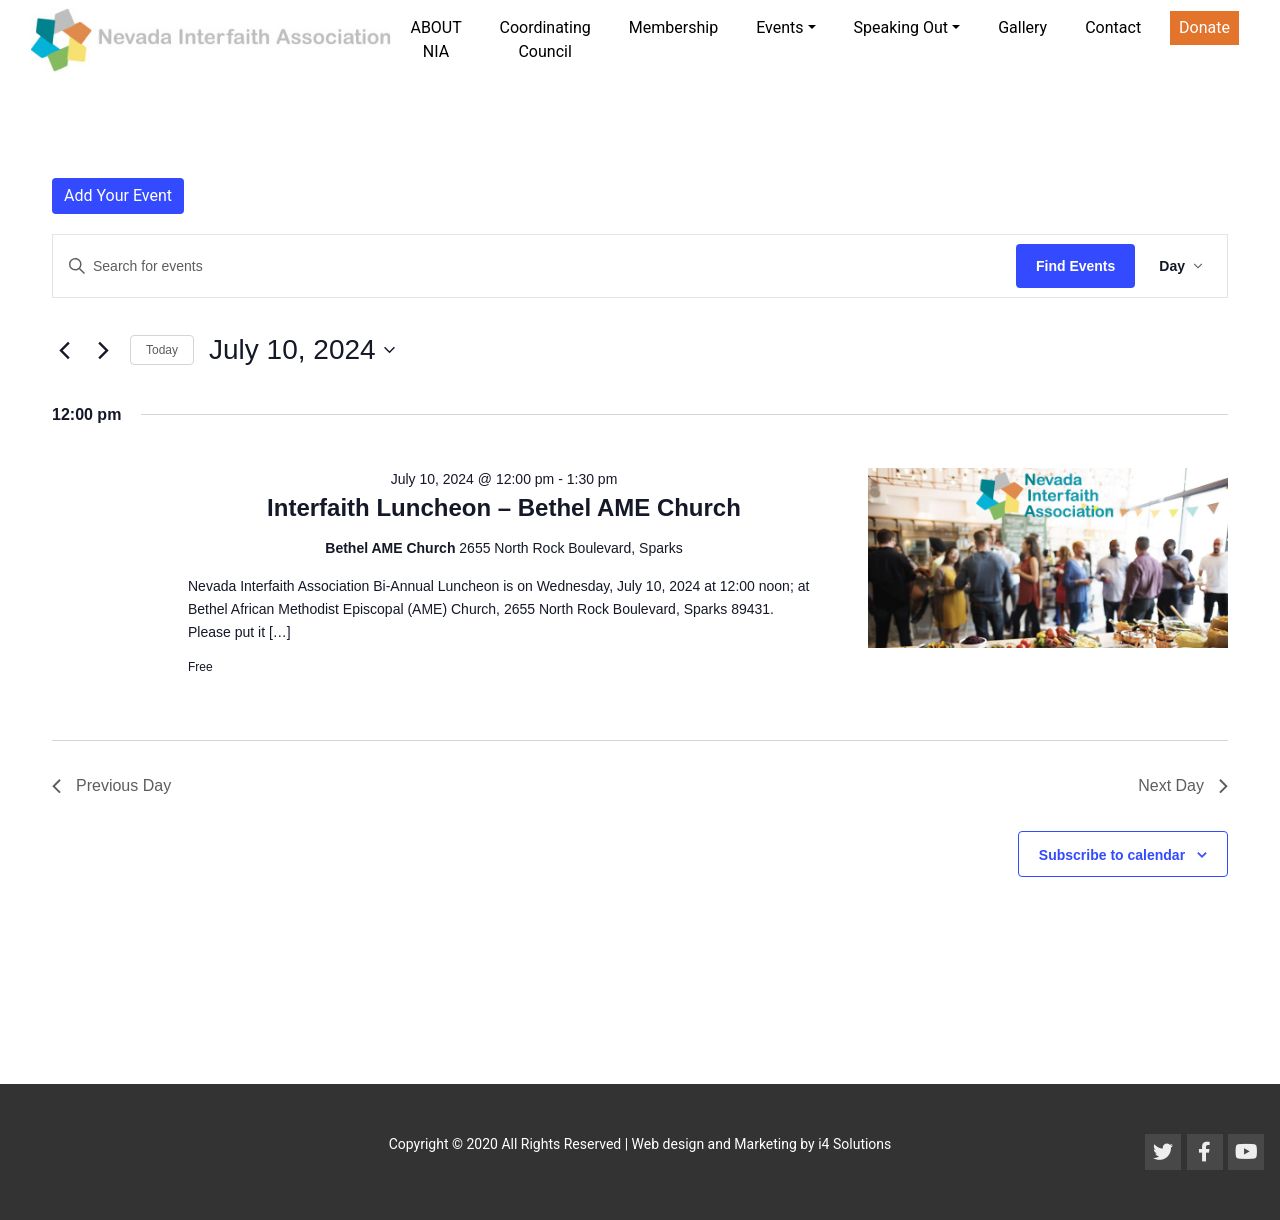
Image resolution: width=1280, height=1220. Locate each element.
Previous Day (111, 785)
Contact (1113, 27)
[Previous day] (64, 350)
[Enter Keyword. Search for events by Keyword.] (534, 266)
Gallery (1022, 27)
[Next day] (103, 350)
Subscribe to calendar (1112, 855)
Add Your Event (118, 195)
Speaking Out (901, 27)
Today (162, 350)
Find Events (1075, 266)
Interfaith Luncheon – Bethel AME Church (504, 507)
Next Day (1183, 785)
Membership (673, 27)
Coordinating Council (544, 39)
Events (779, 27)
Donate (1204, 27)
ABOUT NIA (435, 39)
